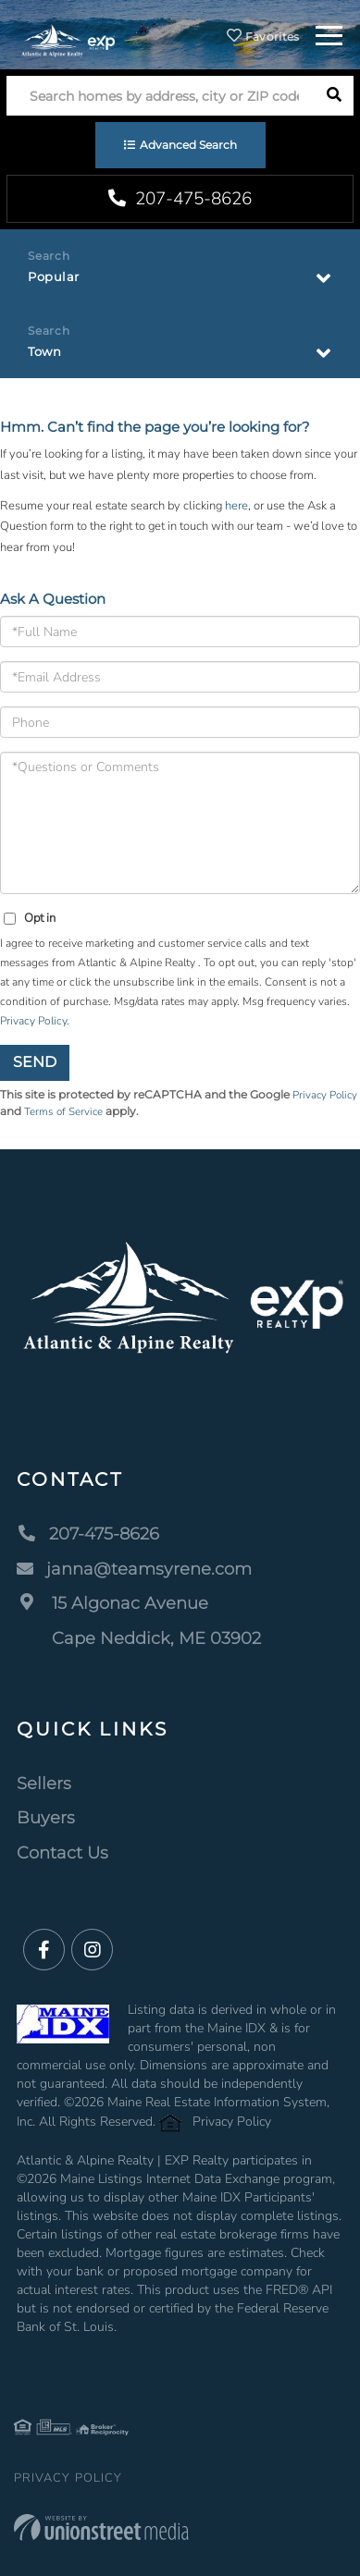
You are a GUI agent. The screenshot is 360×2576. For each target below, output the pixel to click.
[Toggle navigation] (329, 32)
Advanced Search (188, 145)
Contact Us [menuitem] (62, 1853)
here (236, 505)
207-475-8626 (180, 199)
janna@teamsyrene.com (134, 1569)
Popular (54, 276)
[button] (334, 96)
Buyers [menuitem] (46, 1818)
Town (44, 351)
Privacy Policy (33, 1020)
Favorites (263, 36)
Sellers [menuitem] (44, 1783)
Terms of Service (63, 1111)
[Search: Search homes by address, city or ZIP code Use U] (160, 96)
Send (34, 1062)
